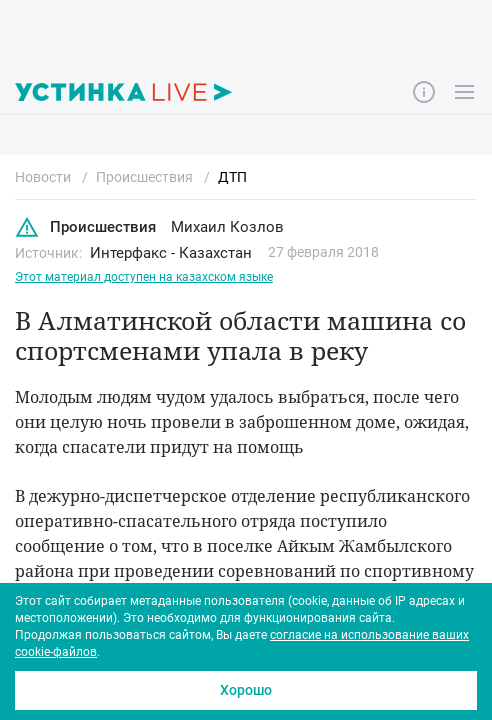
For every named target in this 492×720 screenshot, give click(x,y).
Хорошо (246, 690)
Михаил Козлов (227, 227)
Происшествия (85, 227)
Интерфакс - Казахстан (171, 253)
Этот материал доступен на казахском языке (144, 277)
